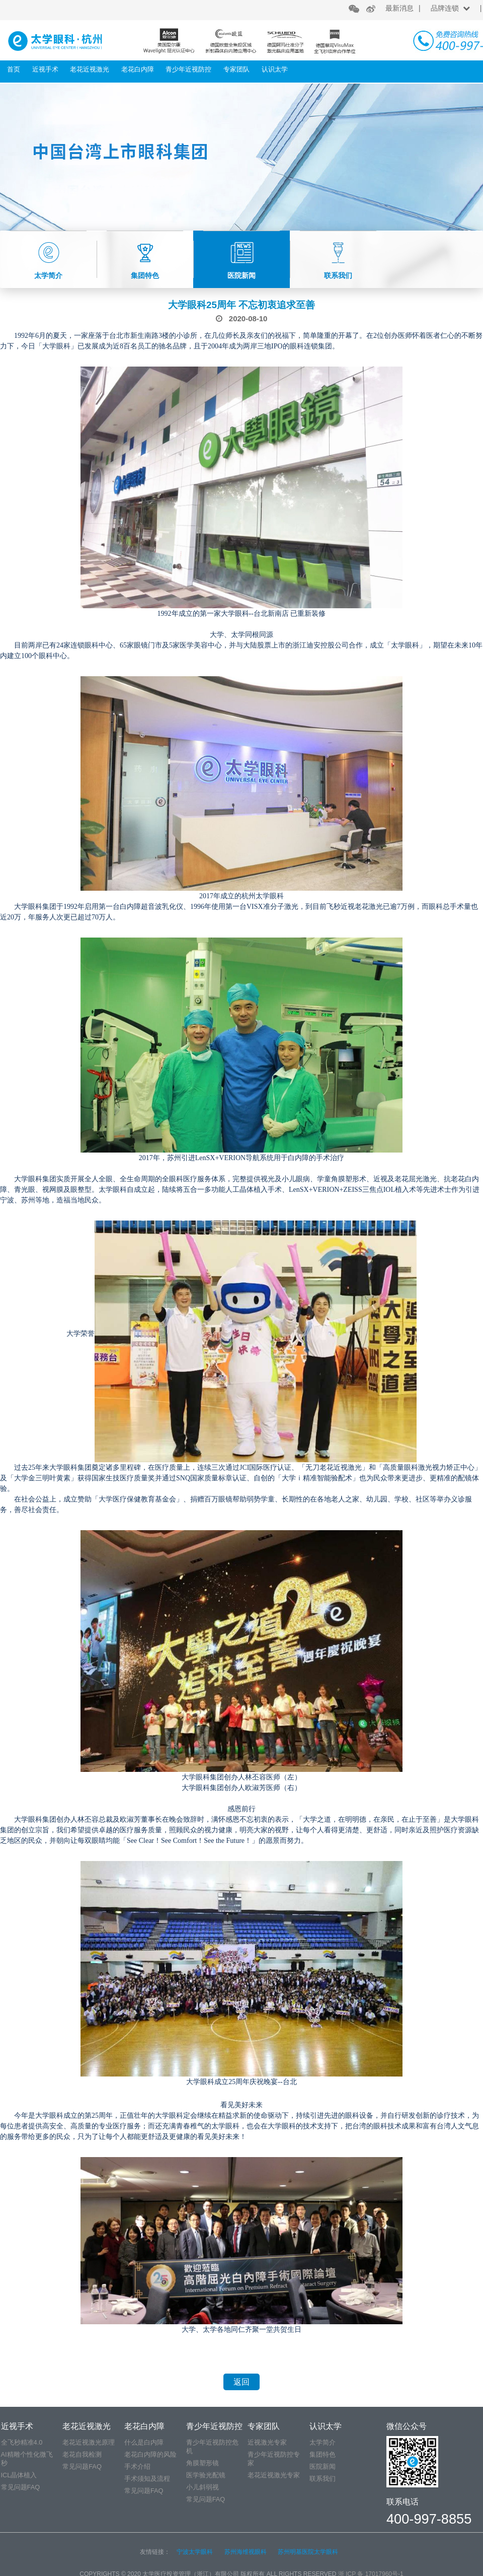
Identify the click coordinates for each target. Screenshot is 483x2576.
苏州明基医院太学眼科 (308, 2551)
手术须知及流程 (147, 2478)
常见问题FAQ (20, 2487)
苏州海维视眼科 (245, 2551)
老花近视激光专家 (274, 2475)
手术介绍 (137, 2466)
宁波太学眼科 (195, 2551)
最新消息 (399, 8)
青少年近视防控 (188, 69)
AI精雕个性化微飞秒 (27, 2459)
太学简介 (322, 2442)
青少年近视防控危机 (212, 2447)
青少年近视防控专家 (274, 2459)
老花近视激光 (89, 69)
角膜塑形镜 (202, 2463)
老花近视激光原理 (88, 2442)
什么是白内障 (144, 2442)
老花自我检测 (82, 2454)
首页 (13, 69)
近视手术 (45, 69)
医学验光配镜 (205, 2475)
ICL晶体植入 (19, 2475)
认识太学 (275, 69)
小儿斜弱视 (202, 2487)
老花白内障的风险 (150, 2454)
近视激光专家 (267, 2442)
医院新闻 (322, 2466)
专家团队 (236, 69)
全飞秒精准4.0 (22, 2442)
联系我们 (322, 2478)
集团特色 (322, 2454)
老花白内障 (137, 69)
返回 (241, 2382)
